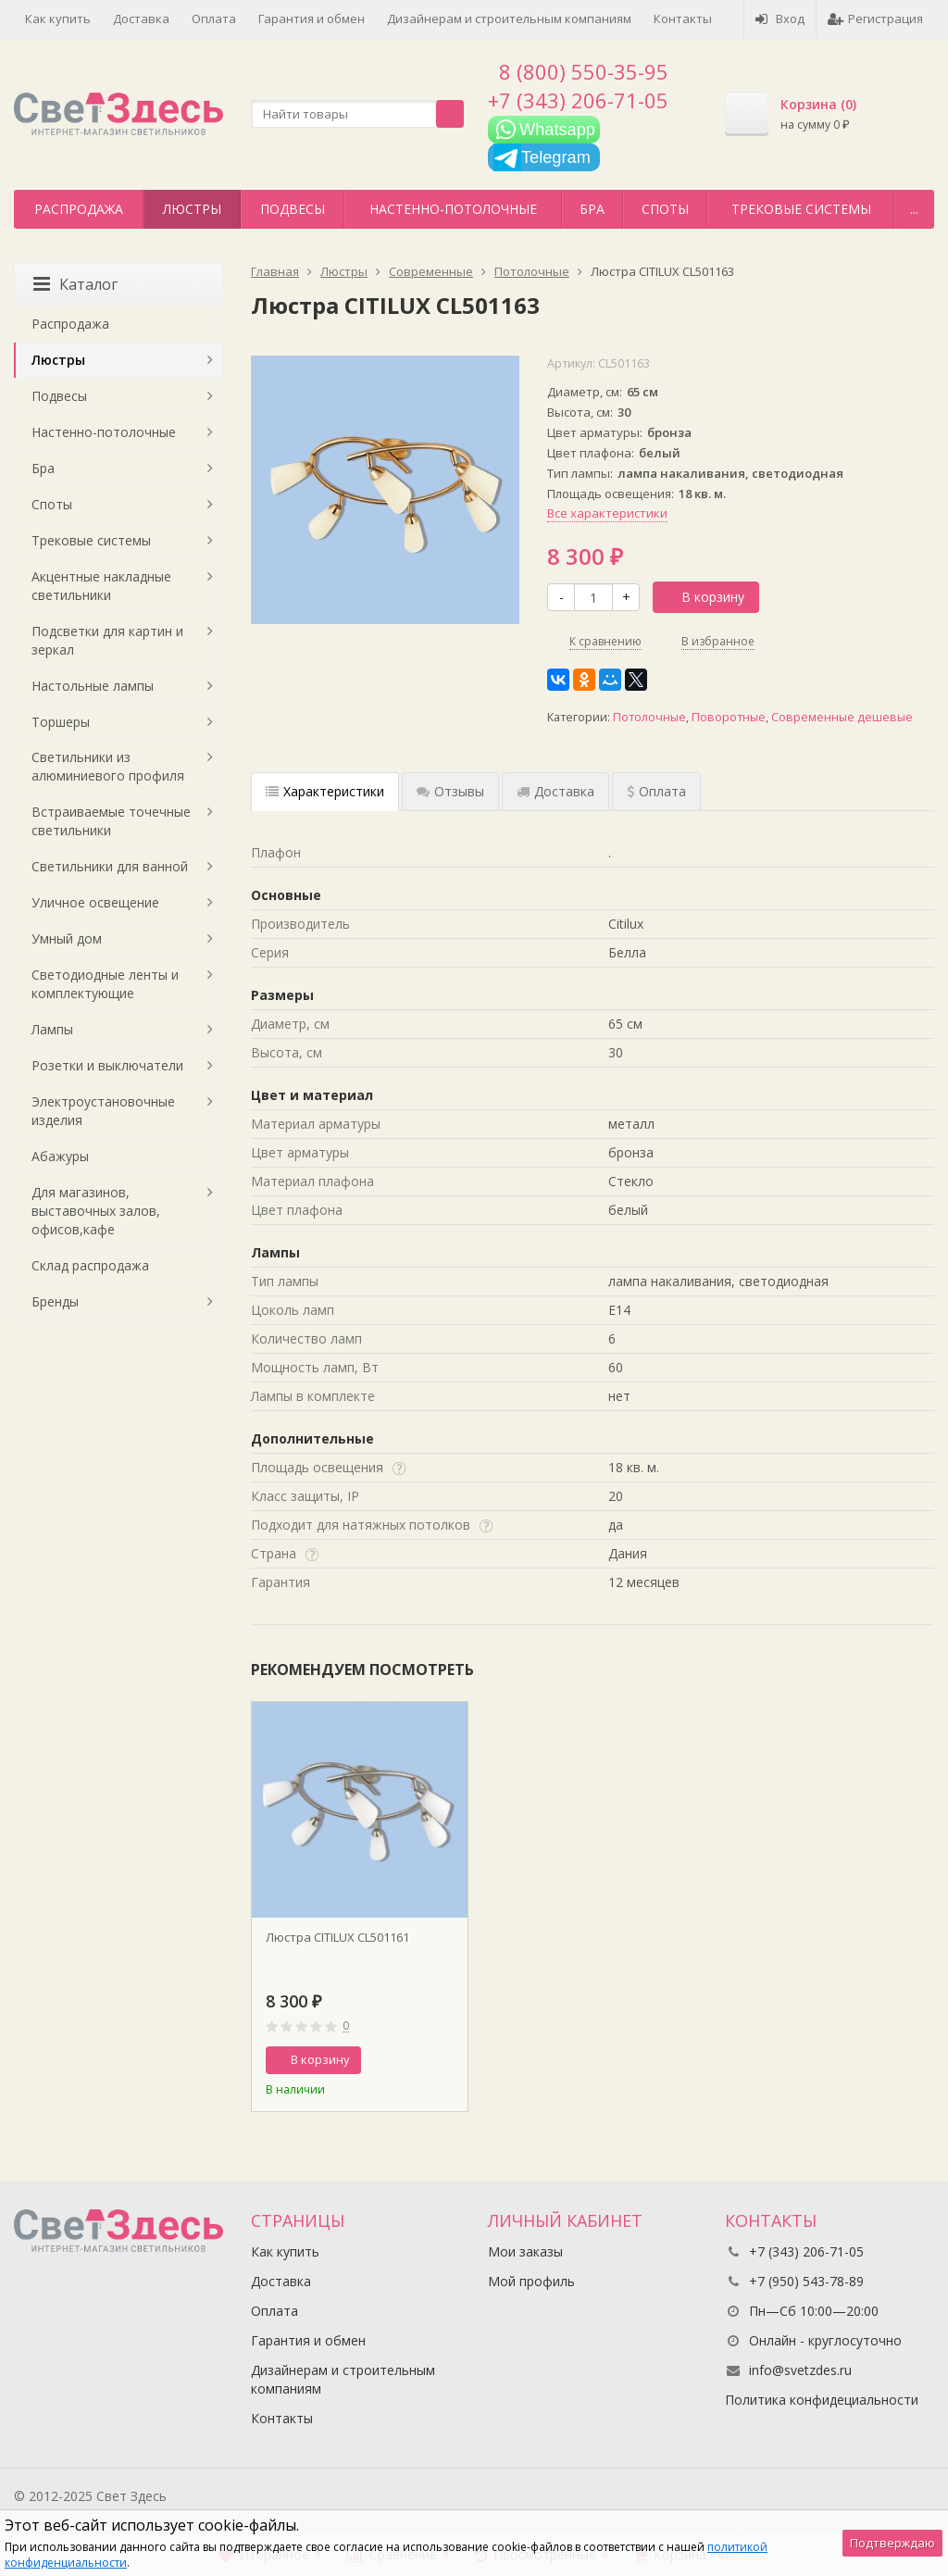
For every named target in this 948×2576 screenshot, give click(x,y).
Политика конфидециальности (821, 2399)
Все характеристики (607, 513)
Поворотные (729, 717)
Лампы (52, 1029)
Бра (592, 209)
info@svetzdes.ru (800, 2370)
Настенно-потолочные (453, 209)
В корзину (702, 597)
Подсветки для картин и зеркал (107, 640)
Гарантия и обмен (311, 18)
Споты (665, 209)
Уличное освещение (95, 902)
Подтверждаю (892, 2542)
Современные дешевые (842, 717)
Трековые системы (801, 209)
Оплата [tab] (656, 791)
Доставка (141, 18)
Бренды (55, 1301)
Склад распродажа (90, 1265)
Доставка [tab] (555, 791)
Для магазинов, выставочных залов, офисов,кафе (95, 1210)
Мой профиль (531, 2281)
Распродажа (78, 209)
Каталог (75, 284)
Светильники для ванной (109, 866)
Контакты (683, 18)
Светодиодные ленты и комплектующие (105, 984)
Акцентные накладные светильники (101, 586)
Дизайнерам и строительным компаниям (509, 18)
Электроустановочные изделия (103, 1111)
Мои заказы (525, 2251)
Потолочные (649, 717)
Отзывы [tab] (450, 791)
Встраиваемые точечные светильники (111, 821)
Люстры (192, 209)
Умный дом (66, 938)
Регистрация (875, 18)
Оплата (214, 18)
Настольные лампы (92, 685)
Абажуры (60, 1156)
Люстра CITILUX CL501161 (337, 1937)
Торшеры (60, 722)
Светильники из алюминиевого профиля (107, 766)
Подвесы (292, 209)
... (914, 209)
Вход (780, 18)
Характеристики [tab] (325, 791)
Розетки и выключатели (107, 1065)
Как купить (58, 18)
